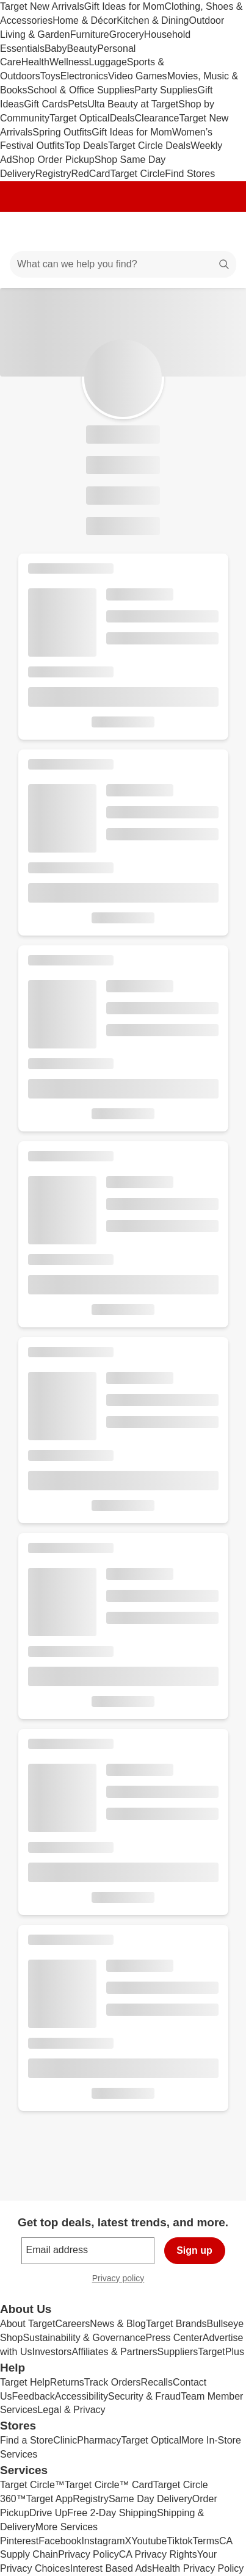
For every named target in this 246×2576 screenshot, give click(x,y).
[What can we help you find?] (123, 264)
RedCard (90, 173)
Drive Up (48, 2513)
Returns (67, 2382)
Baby (56, 48)
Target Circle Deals (149, 145)
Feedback (33, 2396)
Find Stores (190, 173)
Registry (53, 173)
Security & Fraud (144, 2396)
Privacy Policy (88, 2554)
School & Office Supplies (80, 90)
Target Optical (79, 118)
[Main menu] (25, 231)
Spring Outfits (62, 132)
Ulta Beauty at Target (132, 104)
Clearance (157, 118)
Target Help (25, 2382)
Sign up (194, 2250)
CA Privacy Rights (158, 2554)
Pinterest (19, 2541)
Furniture (89, 34)
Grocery (126, 34)
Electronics (84, 76)
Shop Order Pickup (53, 159)
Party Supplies (165, 90)
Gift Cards (46, 104)
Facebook (59, 2541)
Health (35, 62)
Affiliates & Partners (114, 2352)
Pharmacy (99, 2440)
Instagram (103, 2541)
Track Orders (112, 2382)
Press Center (173, 2337)
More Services (66, 2527)
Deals (122, 118)
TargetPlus (221, 2352)
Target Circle (137, 173)
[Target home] (123, 231)
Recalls (157, 2382)
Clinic (65, 2440)
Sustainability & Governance (84, 2337)
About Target (27, 2323)
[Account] (188, 231)
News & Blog (118, 2323)
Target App (49, 2499)
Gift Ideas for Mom (124, 6)
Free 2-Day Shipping (112, 2513)
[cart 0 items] (220, 231)
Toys (50, 76)
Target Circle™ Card (109, 2485)
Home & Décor (84, 20)
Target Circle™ (32, 2485)
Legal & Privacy (71, 2410)
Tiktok (179, 2541)
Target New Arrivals (42, 6)
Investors (51, 2352)
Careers (72, 2323)
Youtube (149, 2541)
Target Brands (176, 2323)
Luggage (108, 62)
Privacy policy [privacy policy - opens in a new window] (123, 2279)
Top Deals (86, 145)
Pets (77, 104)
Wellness (69, 62)
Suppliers (177, 2352)
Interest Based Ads (111, 2568)
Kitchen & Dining (153, 20)
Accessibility (81, 2396)
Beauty (82, 48)
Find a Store (26, 2440)
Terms (205, 2541)
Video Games (137, 76)
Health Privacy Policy (198, 2568)
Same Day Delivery (150, 2499)
